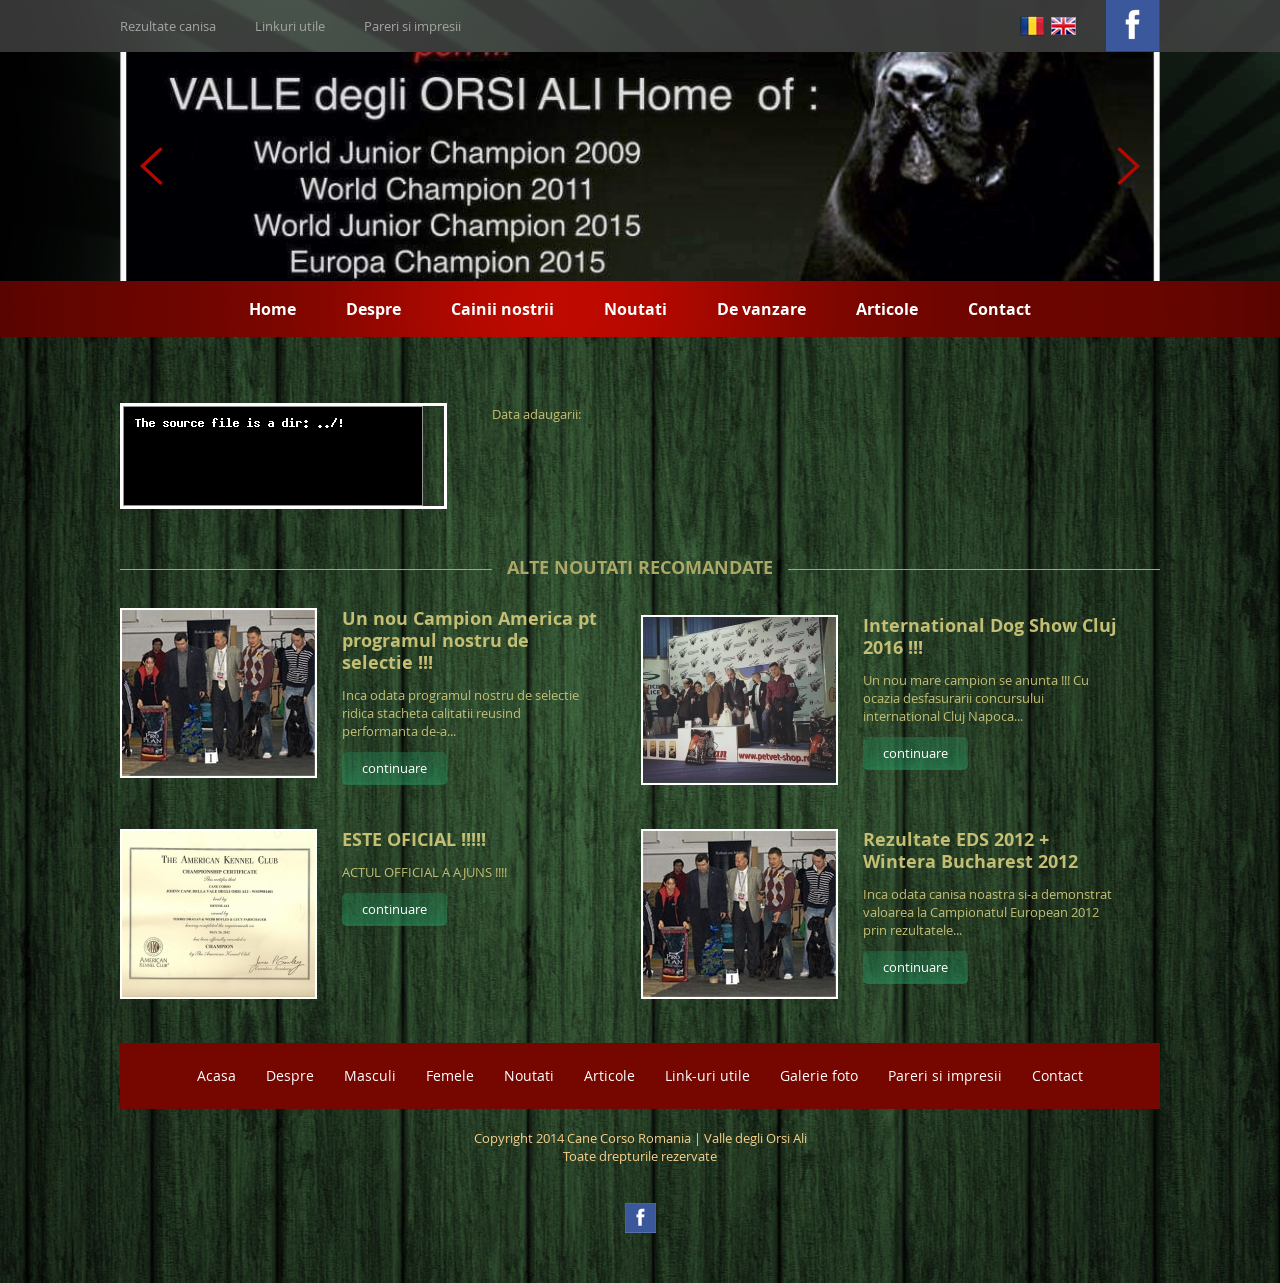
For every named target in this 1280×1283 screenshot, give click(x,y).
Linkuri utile (290, 26)
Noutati (635, 309)
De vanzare (761, 309)
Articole (887, 309)
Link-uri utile (707, 1075)
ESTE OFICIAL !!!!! (414, 839)
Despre (373, 309)
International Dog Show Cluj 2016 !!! (990, 636)
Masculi (370, 1075)
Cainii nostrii (502, 309)
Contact (999, 309)
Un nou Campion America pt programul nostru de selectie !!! (469, 640)
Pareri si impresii (412, 26)
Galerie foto (819, 1075)
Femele (450, 1075)
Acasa (216, 1075)
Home (272, 309)
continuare (394, 768)
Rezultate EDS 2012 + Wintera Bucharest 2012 (970, 850)
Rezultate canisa (168, 26)
